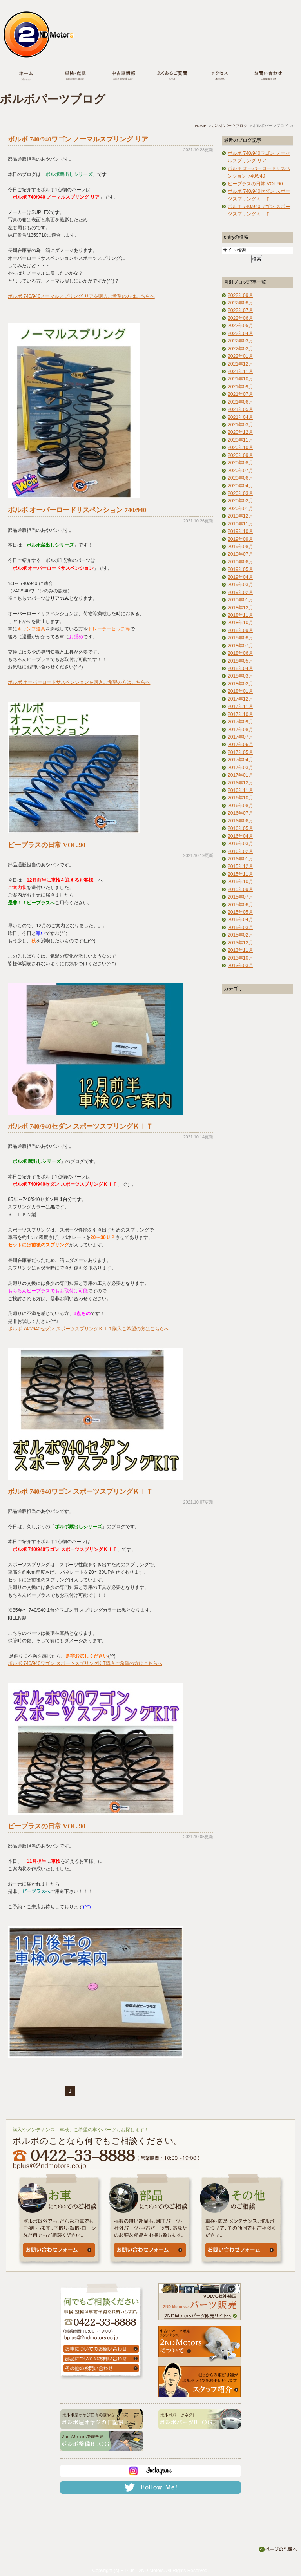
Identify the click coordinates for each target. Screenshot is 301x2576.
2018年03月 (240, 676)
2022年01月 (240, 356)
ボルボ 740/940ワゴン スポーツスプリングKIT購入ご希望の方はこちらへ (85, 1663)
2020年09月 (240, 455)
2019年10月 (240, 531)
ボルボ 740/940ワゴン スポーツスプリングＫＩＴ (80, 1491)
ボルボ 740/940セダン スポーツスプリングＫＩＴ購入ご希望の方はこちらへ (88, 1328)
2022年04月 (240, 333)
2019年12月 (240, 516)
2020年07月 (240, 470)
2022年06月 (240, 318)
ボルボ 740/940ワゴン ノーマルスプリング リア (78, 139)
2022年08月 (240, 303)
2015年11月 (240, 874)
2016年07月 (240, 813)
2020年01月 (240, 508)
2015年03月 (240, 927)
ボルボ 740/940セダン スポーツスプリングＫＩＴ (80, 1126)
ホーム (25, 77)
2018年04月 (240, 668)
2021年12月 (240, 364)
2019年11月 (240, 524)
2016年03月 (240, 843)
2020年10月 (240, 447)
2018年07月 (240, 646)
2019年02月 (240, 592)
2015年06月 (240, 905)
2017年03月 (240, 767)
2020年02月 (240, 501)
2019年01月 (240, 600)
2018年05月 (240, 661)
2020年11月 (240, 440)
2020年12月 (240, 432)
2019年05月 (240, 569)
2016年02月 (240, 851)
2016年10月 (240, 798)
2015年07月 (240, 897)
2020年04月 (240, 486)
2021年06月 (240, 402)
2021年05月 (240, 409)
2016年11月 (240, 790)
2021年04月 (240, 417)
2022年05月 (240, 325)
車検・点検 (75, 77)
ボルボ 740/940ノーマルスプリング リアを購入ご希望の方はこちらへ (81, 296)
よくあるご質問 (171, 77)
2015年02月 (240, 935)
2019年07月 (240, 554)
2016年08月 (240, 805)
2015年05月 (240, 912)
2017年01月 (240, 775)
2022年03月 (240, 341)
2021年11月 (240, 371)
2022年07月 (240, 310)
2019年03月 (240, 584)
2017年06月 (240, 744)
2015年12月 (240, 866)
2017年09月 (240, 722)
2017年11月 (240, 706)
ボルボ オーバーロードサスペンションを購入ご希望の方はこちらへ (79, 682)
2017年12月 (240, 699)
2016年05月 (240, 828)
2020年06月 (240, 478)
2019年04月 (240, 577)
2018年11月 (240, 615)
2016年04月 (240, 836)
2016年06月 (240, 821)
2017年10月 (240, 714)
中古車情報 (123, 77)
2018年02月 (240, 684)
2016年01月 (240, 859)
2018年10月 (240, 622)
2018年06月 (240, 653)
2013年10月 (240, 958)
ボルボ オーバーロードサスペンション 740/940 (77, 510)
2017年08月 (240, 729)
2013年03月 (240, 965)
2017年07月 (240, 737)
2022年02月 (240, 348)
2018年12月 (240, 607)
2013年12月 (240, 943)
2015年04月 (240, 919)
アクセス (220, 77)
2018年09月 (240, 630)
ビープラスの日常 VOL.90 (46, 845)
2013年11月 (240, 950)
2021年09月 (240, 386)
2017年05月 (240, 752)
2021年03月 (240, 425)
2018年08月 (240, 638)
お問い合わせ (268, 77)
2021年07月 (240, 394)
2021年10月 (240, 379)
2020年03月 (240, 493)
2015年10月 (240, 881)
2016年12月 (240, 783)
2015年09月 (240, 889)
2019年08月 (240, 546)
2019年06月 (240, 562)
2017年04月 (240, 760)
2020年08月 (240, 463)
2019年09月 (240, 539)
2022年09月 (240, 295)
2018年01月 (240, 691)
